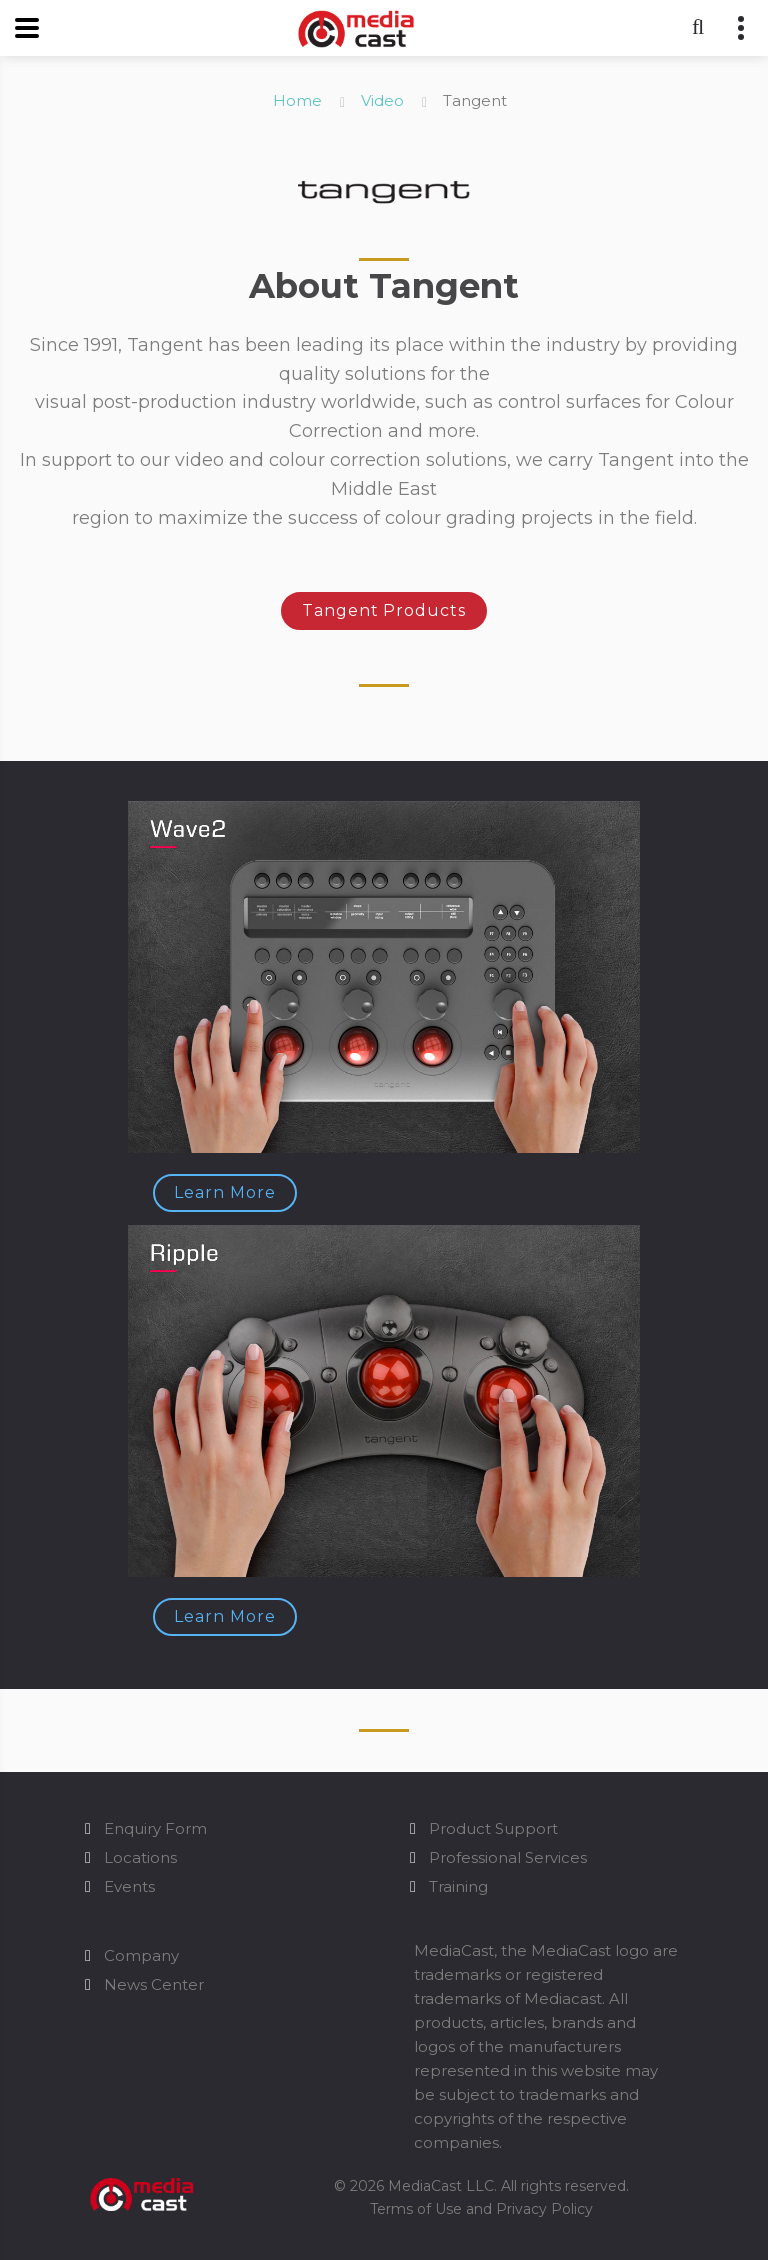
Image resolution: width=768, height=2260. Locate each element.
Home (297, 100)
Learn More (225, 1192)
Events (129, 1886)
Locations (140, 1857)
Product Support (493, 1828)
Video (382, 100)
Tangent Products (384, 610)
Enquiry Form (155, 1828)
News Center (154, 1984)
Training (458, 1886)
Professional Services (508, 1857)
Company (141, 1955)
